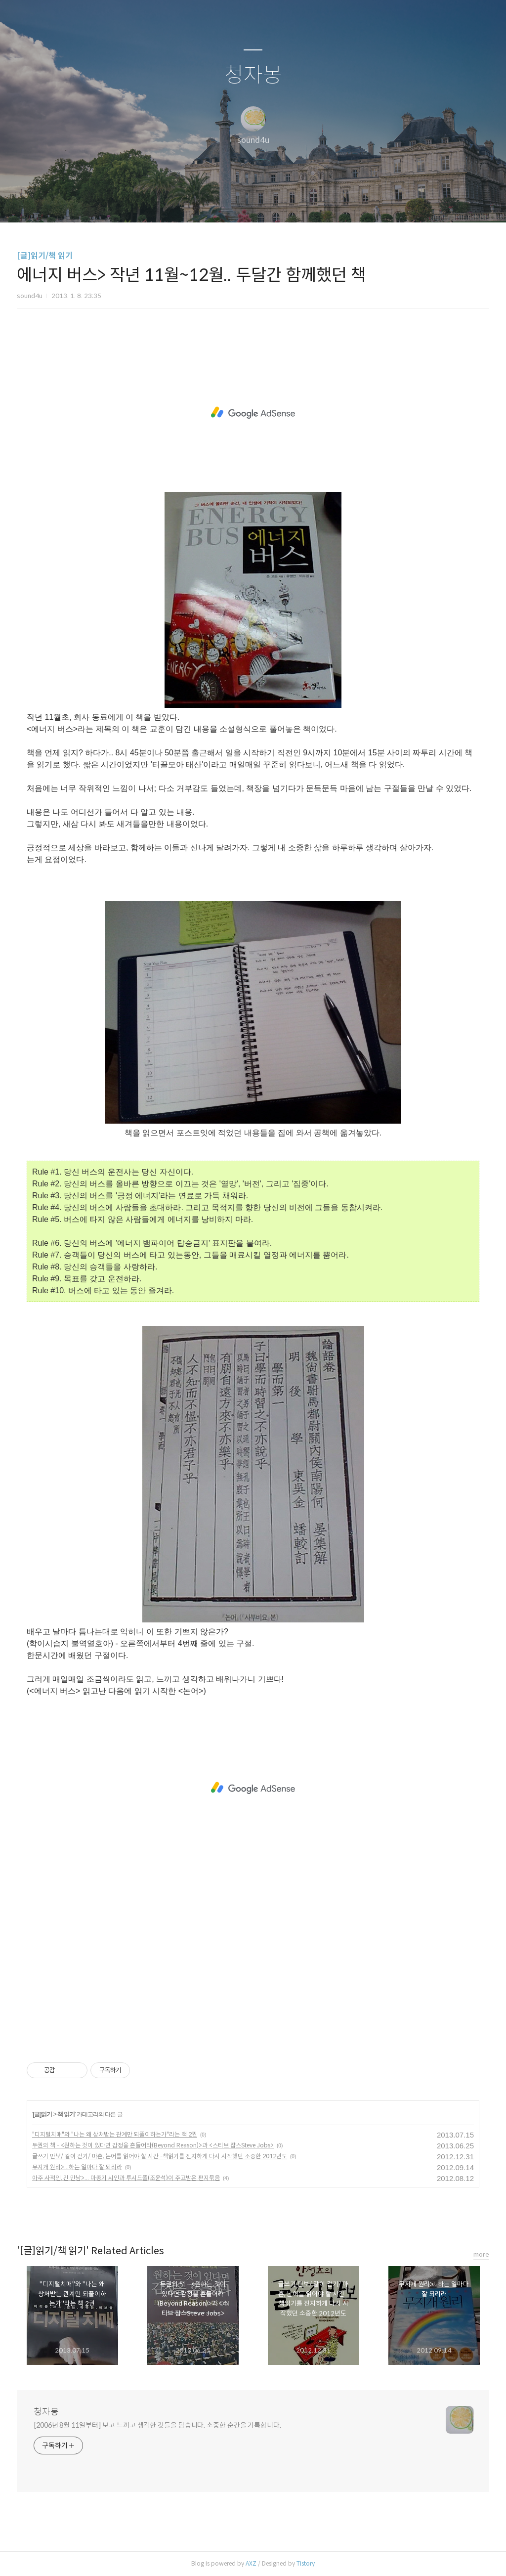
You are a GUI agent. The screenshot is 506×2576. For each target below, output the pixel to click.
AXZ (251, 2563)
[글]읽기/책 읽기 (45, 256)
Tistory (305, 2563)
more (481, 2254)
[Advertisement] (253, 413)
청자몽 (253, 75)
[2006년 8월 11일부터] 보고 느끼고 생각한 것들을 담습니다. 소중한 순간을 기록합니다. (157, 2425)
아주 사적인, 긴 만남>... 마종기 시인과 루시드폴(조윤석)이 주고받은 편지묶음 (126, 2178)
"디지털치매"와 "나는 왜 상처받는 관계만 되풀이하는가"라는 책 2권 (114, 2134)
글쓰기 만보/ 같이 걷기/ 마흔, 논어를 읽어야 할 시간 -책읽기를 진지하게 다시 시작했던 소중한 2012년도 (159, 2156)
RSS (269, 202)
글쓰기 (202, 202)
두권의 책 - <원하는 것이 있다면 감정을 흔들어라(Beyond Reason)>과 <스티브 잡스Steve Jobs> (153, 2145)
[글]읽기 (42, 2114)
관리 (303, 202)
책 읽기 (66, 2114)
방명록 (236, 202)
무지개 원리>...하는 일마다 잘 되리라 (77, 2167)
